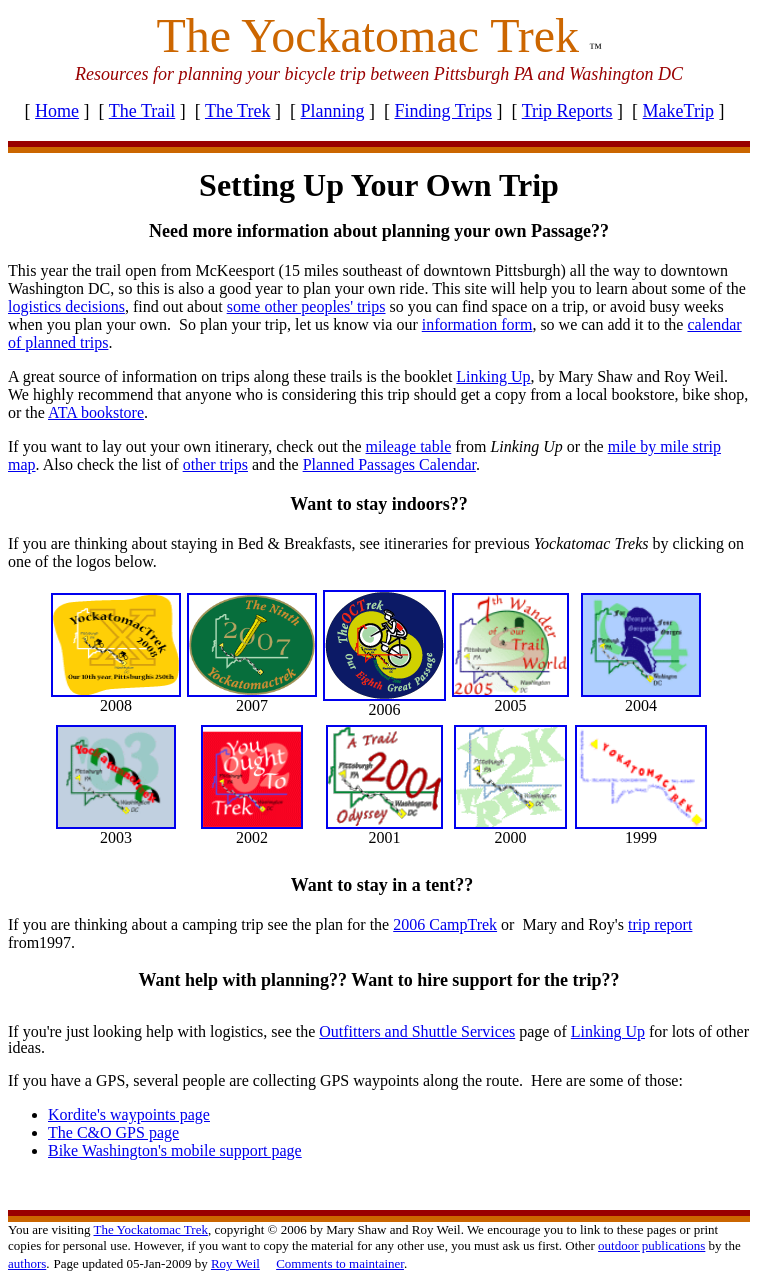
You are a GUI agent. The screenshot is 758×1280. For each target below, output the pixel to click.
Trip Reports (567, 111)
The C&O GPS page (113, 1132)
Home (57, 111)
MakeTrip (678, 111)
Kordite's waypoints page (129, 1114)
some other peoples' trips (306, 306)
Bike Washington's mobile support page (175, 1150)
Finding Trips (443, 111)
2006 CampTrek (445, 924)
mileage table (409, 446)
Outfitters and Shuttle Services (417, 1031)
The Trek (238, 111)
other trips (215, 464)
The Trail (142, 111)
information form (477, 324)
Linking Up (608, 1031)
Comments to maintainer (340, 1263)
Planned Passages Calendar (389, 464)
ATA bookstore (96, 412)
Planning (332, 111)
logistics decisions (66, 306)
